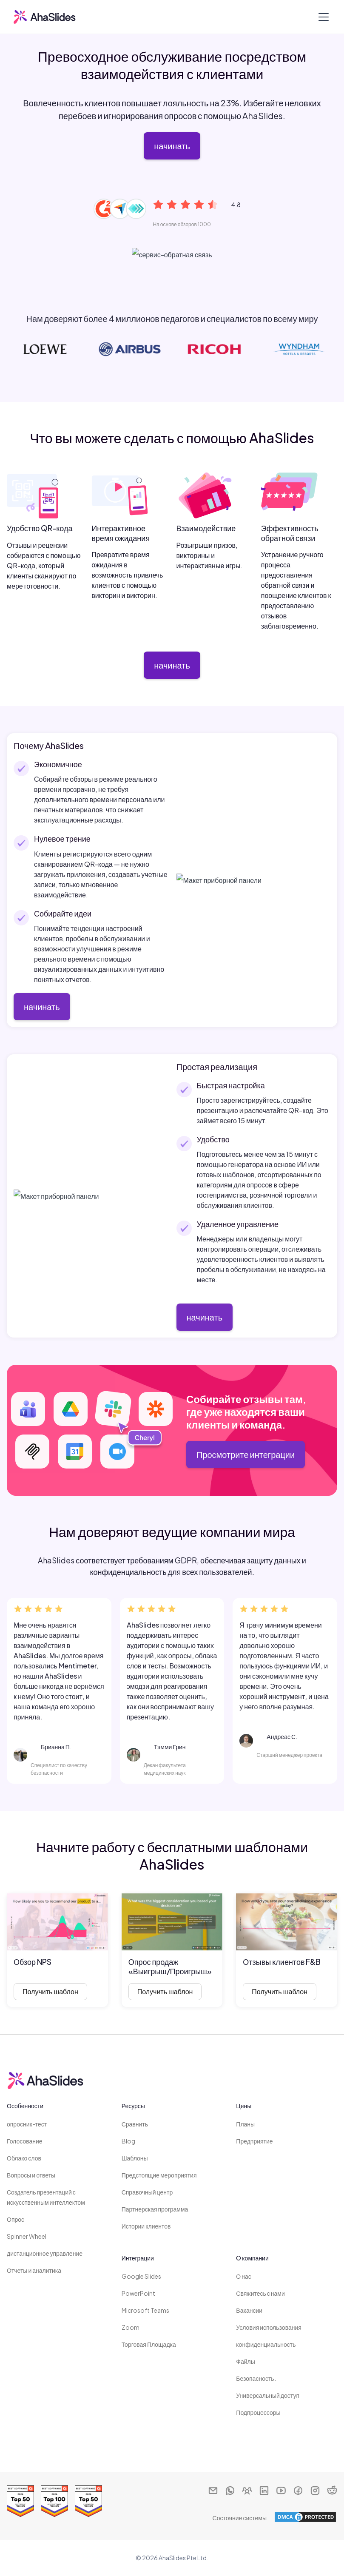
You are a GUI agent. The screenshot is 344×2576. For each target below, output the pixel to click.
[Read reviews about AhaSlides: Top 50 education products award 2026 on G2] (88, 2501)
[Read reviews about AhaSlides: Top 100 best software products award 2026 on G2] (54, 2501)
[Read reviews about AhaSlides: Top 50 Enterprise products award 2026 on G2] (20, 2501)
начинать (172, 145)
